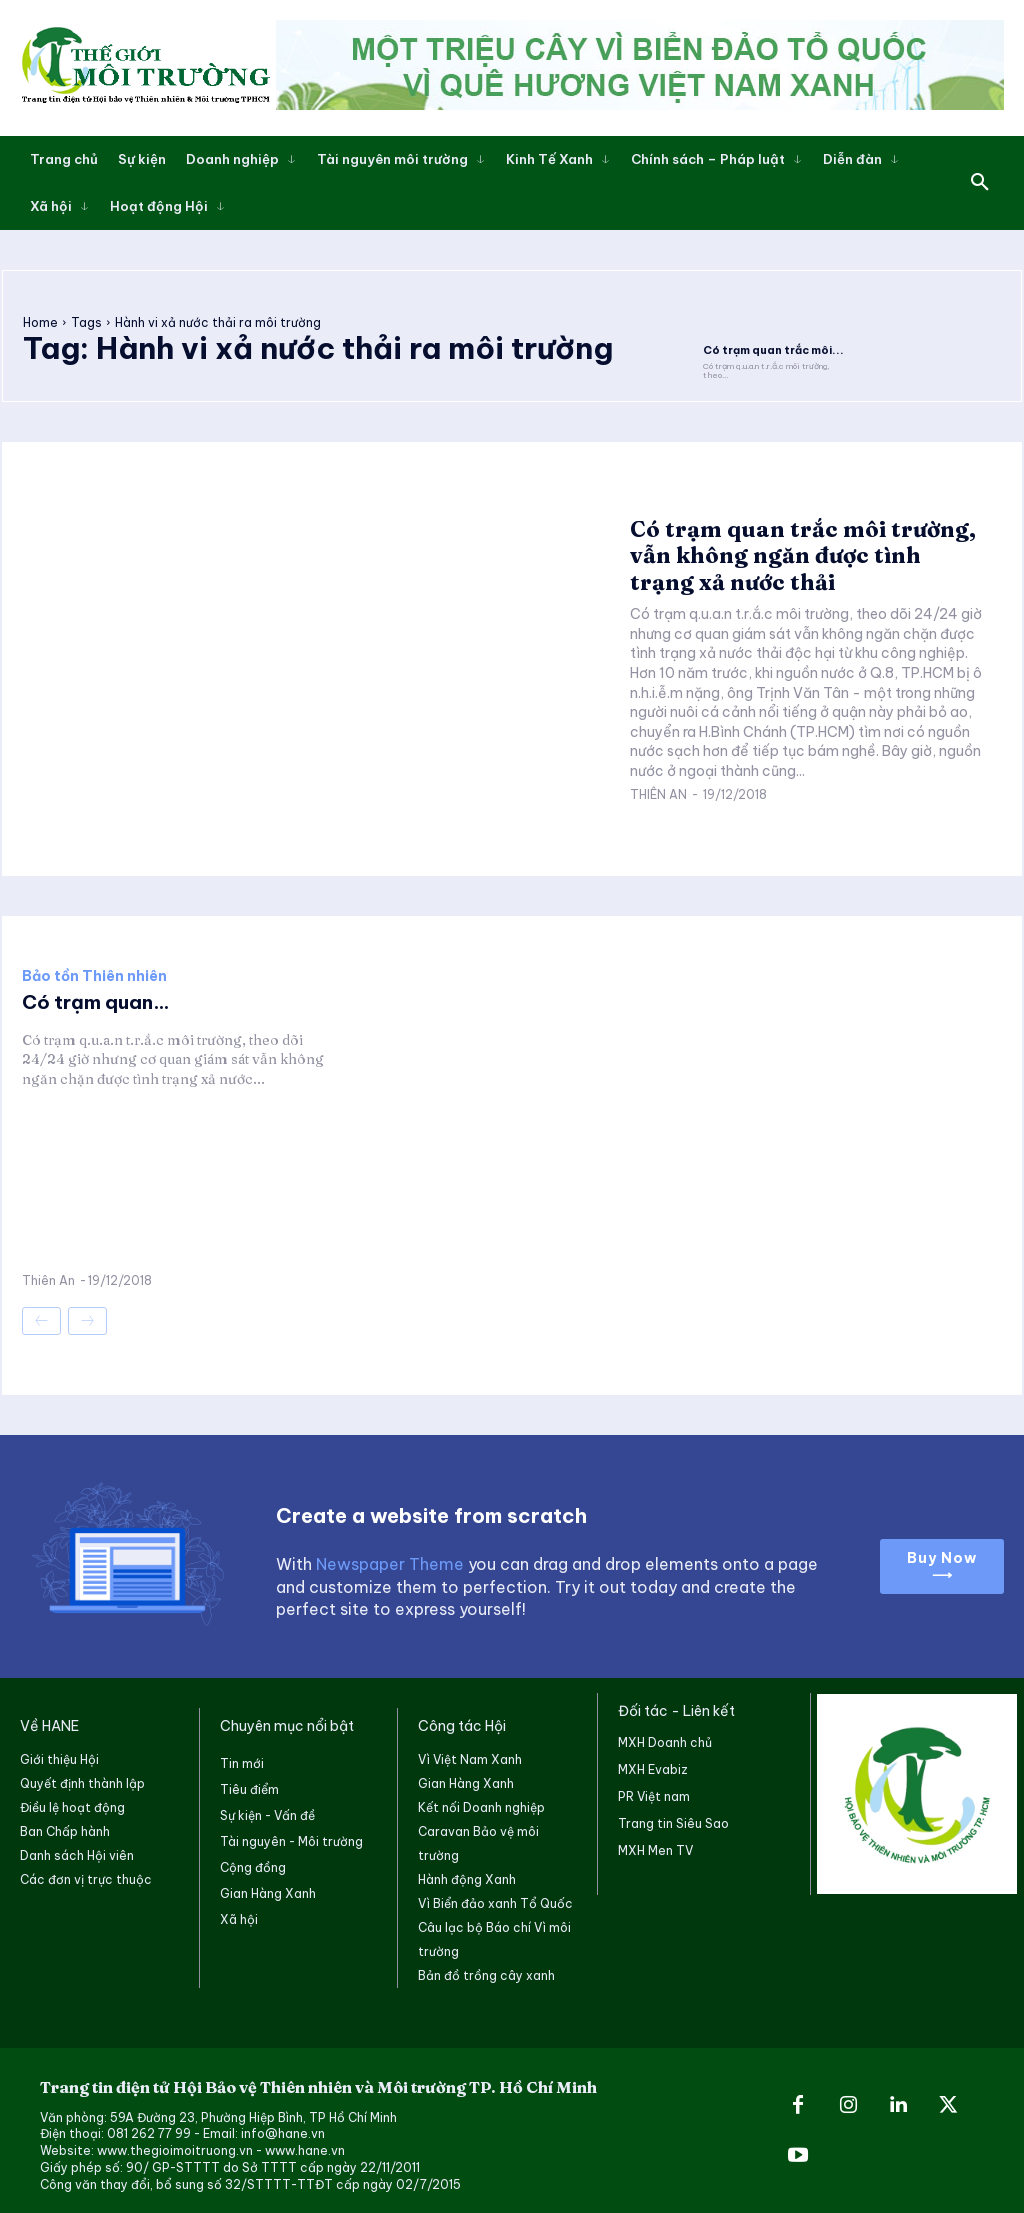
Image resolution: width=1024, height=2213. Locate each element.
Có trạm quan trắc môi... (768, 349)
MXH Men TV (655, 1849)
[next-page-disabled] (87, 1320)
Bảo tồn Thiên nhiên (94, 975)
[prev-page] (41, 1320)
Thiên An (658, 793)
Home (40, 321)
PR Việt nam (654, 1795)
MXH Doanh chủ (665, 1741)
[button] (980, 183)
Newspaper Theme (390, 1563)
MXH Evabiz (653, 1768)
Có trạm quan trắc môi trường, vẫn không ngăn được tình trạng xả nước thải (803, 554)
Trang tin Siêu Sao (673, 1822)
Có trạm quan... (99, 1000)
